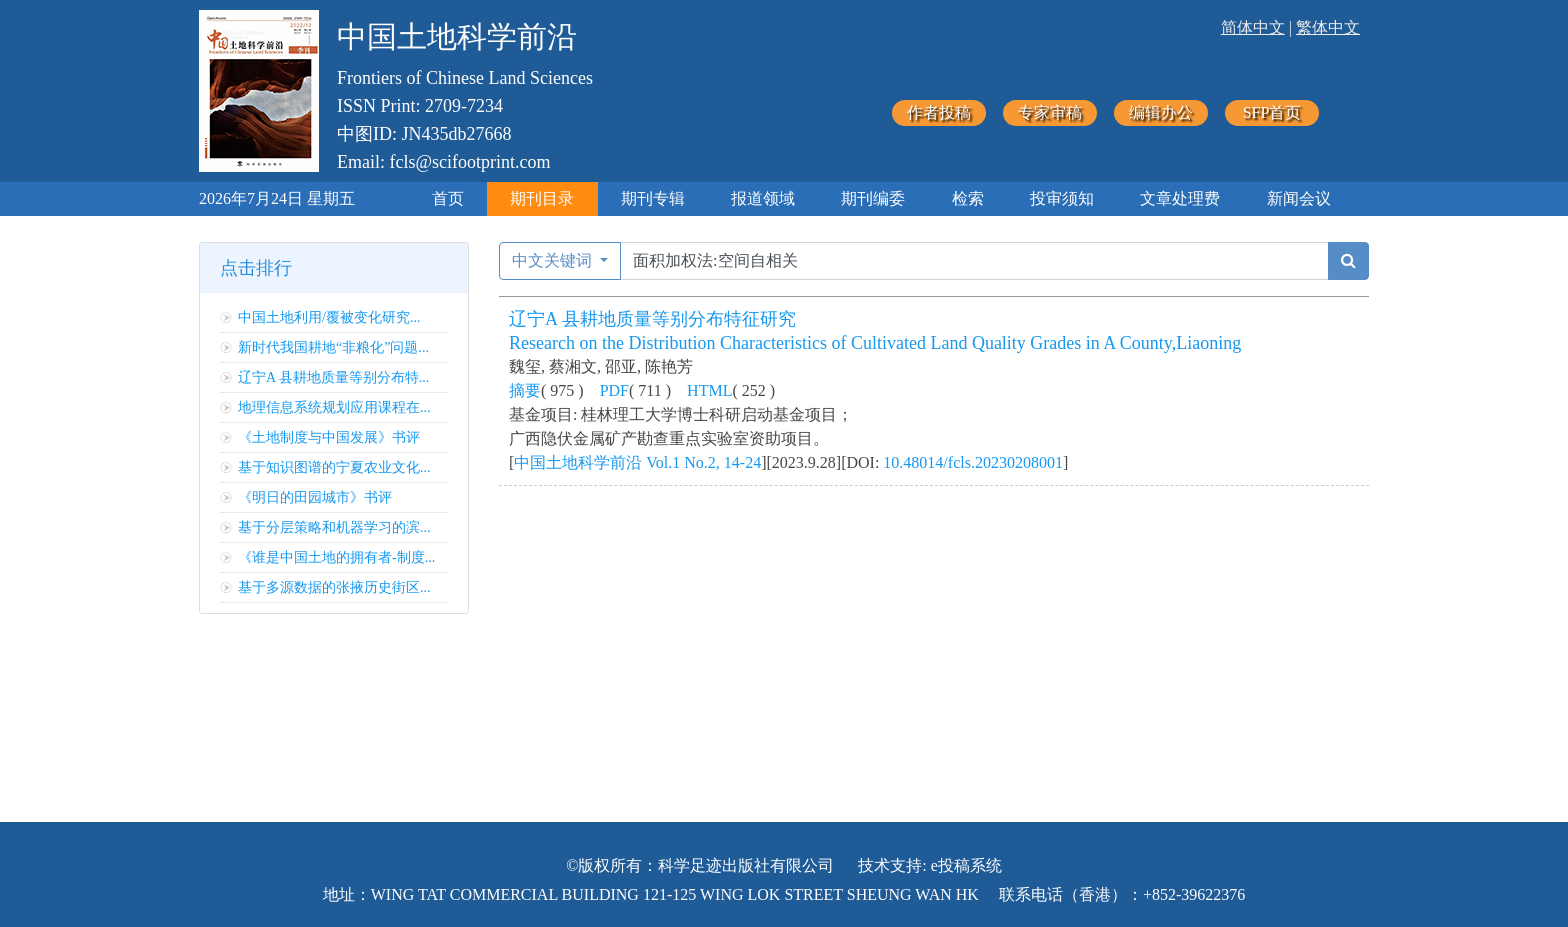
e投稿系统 (966, 865)
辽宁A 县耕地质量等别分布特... (333, 377)
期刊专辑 (653, 198)
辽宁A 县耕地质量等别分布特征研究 (652, 319)
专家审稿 (1050, 112)
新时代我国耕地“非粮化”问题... (333, 347)
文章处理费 (1180, 198)
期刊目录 (542, 198)
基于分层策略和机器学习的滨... (334, 527)
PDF (614, 390)
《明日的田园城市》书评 (315, 497)
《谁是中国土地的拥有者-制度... (336, 557)
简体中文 (1253, 27)
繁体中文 (1328, 27)
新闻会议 (1299, 198)
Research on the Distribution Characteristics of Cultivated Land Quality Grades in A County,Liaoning (875, 343)
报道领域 (763, 198)
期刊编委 (873, 198)
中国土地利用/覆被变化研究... (329, 317)
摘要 (525, 390)
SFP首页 (1272, 112)
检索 (968, 198)
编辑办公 (1161, 112)
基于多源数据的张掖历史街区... (334, 587)
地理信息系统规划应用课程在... (334, 407)
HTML (709, 390)
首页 (448, 198)
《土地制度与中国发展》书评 (329, 437)
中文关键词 (554, 260)
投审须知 (1062, 198)
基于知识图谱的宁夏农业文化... (334, 467)
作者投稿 (939, 112)
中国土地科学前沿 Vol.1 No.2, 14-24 (637, 462)
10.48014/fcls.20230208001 (973, 462)
